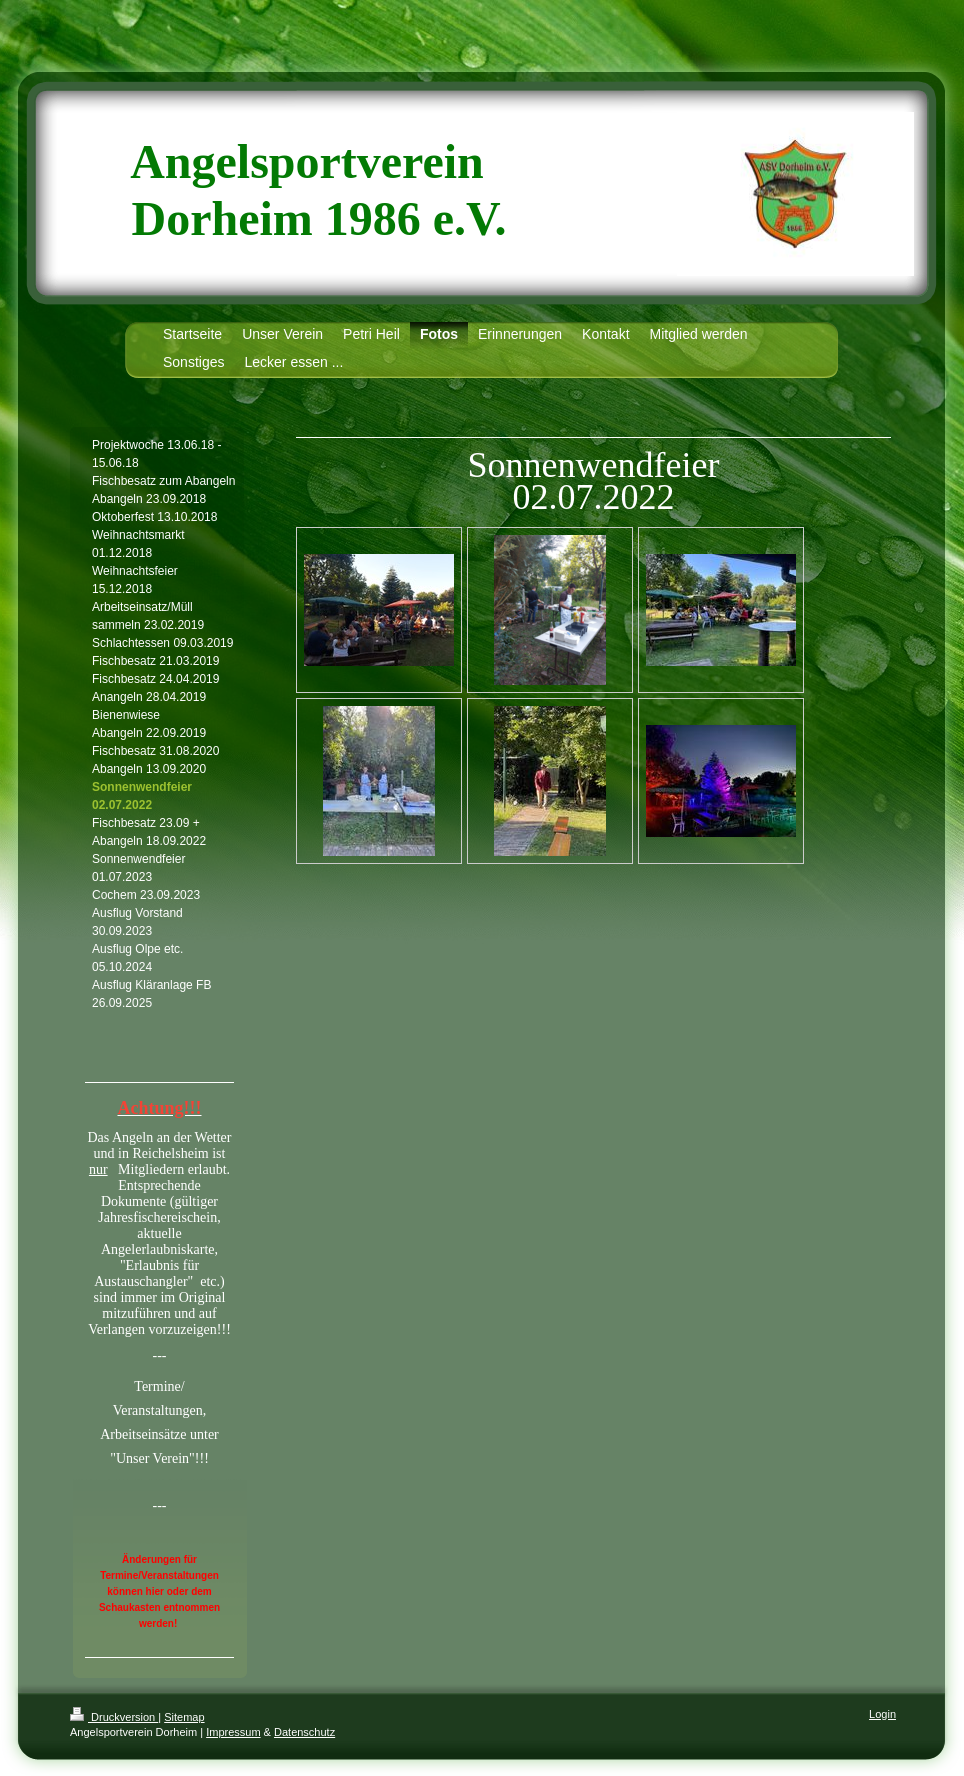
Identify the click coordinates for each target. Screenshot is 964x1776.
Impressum (233, 1732)
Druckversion (114, 1717)
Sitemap (184, 1717)
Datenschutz (304, 1732)
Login (882, 1714)
